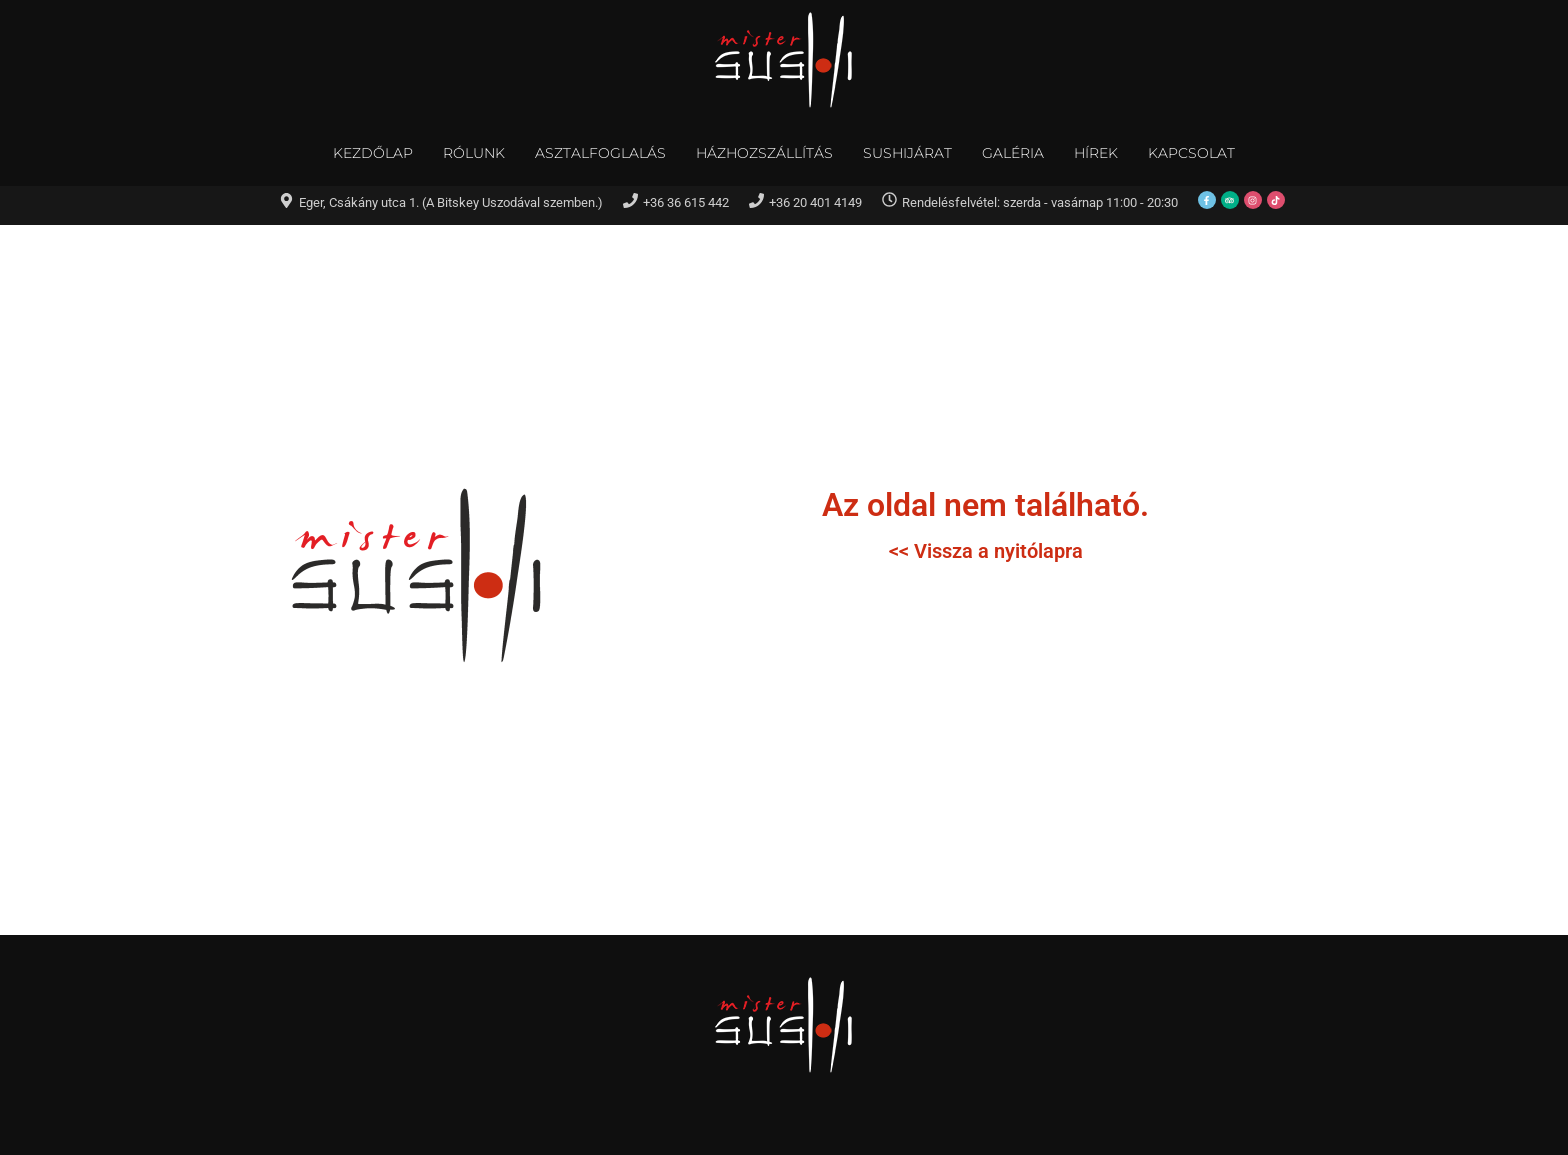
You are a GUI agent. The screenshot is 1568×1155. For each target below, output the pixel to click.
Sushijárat (907, 153)
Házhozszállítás (764, 153)
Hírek (1096, 153)
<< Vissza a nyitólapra (986, 551)
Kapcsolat (1191, 153)
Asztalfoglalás (600, 153)
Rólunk (474, 153)
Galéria (1013, 153)
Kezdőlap (373, 153)
